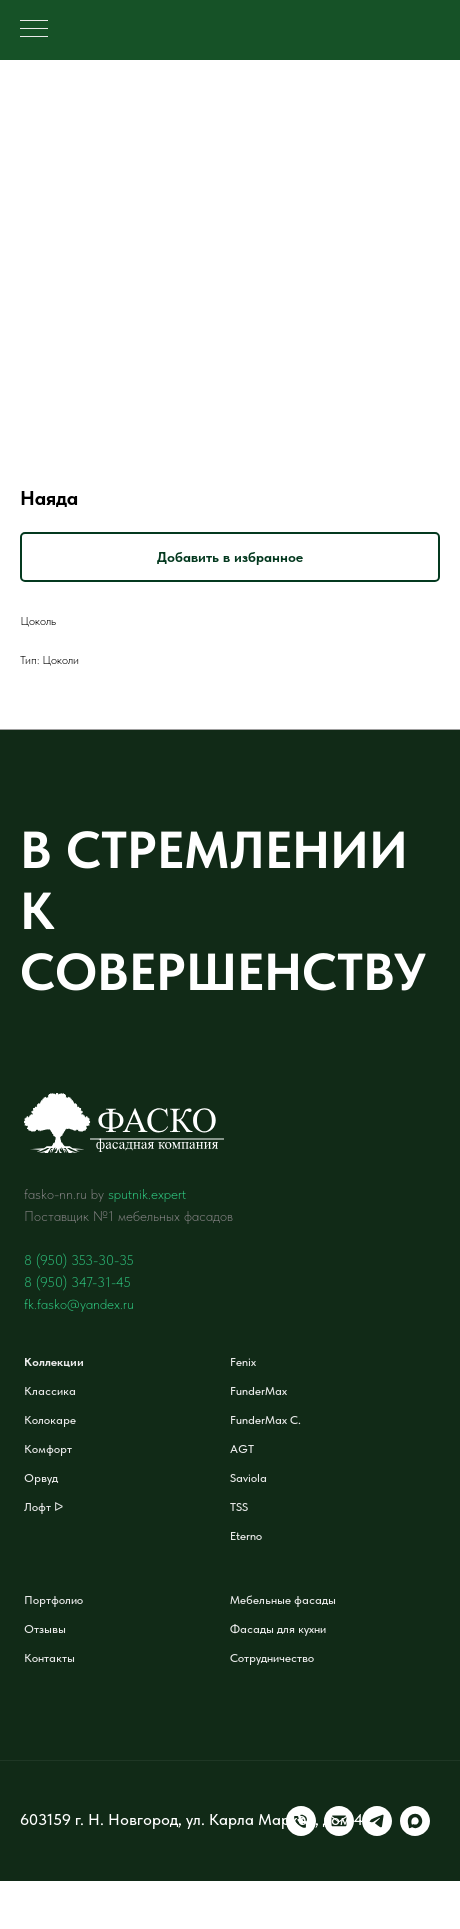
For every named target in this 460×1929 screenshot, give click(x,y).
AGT (242, 1449)
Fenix (243, 1362)
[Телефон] (35, 1839)
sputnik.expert (147, 1194)
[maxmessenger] (149, 1839)
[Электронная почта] (73, 1839)
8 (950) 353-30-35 (79, 1260)
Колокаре (50, 1420)
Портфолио (53, 1600)
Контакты (49, 1658)
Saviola (248, 1478)
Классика (50, 1391)
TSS (239, 1507)
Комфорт (48, 1449)
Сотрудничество (272, 1658)
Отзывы (45, 1629)
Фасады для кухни (278, 1629)
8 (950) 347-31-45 (77, 1282)
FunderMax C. (265, 1420)
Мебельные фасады (283, 1600)
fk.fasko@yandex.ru (79, 1304)
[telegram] (111, 1839)
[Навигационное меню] (34, 30)
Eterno (246, 1536)
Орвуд (41, 1478)
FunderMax (258, 1391)
